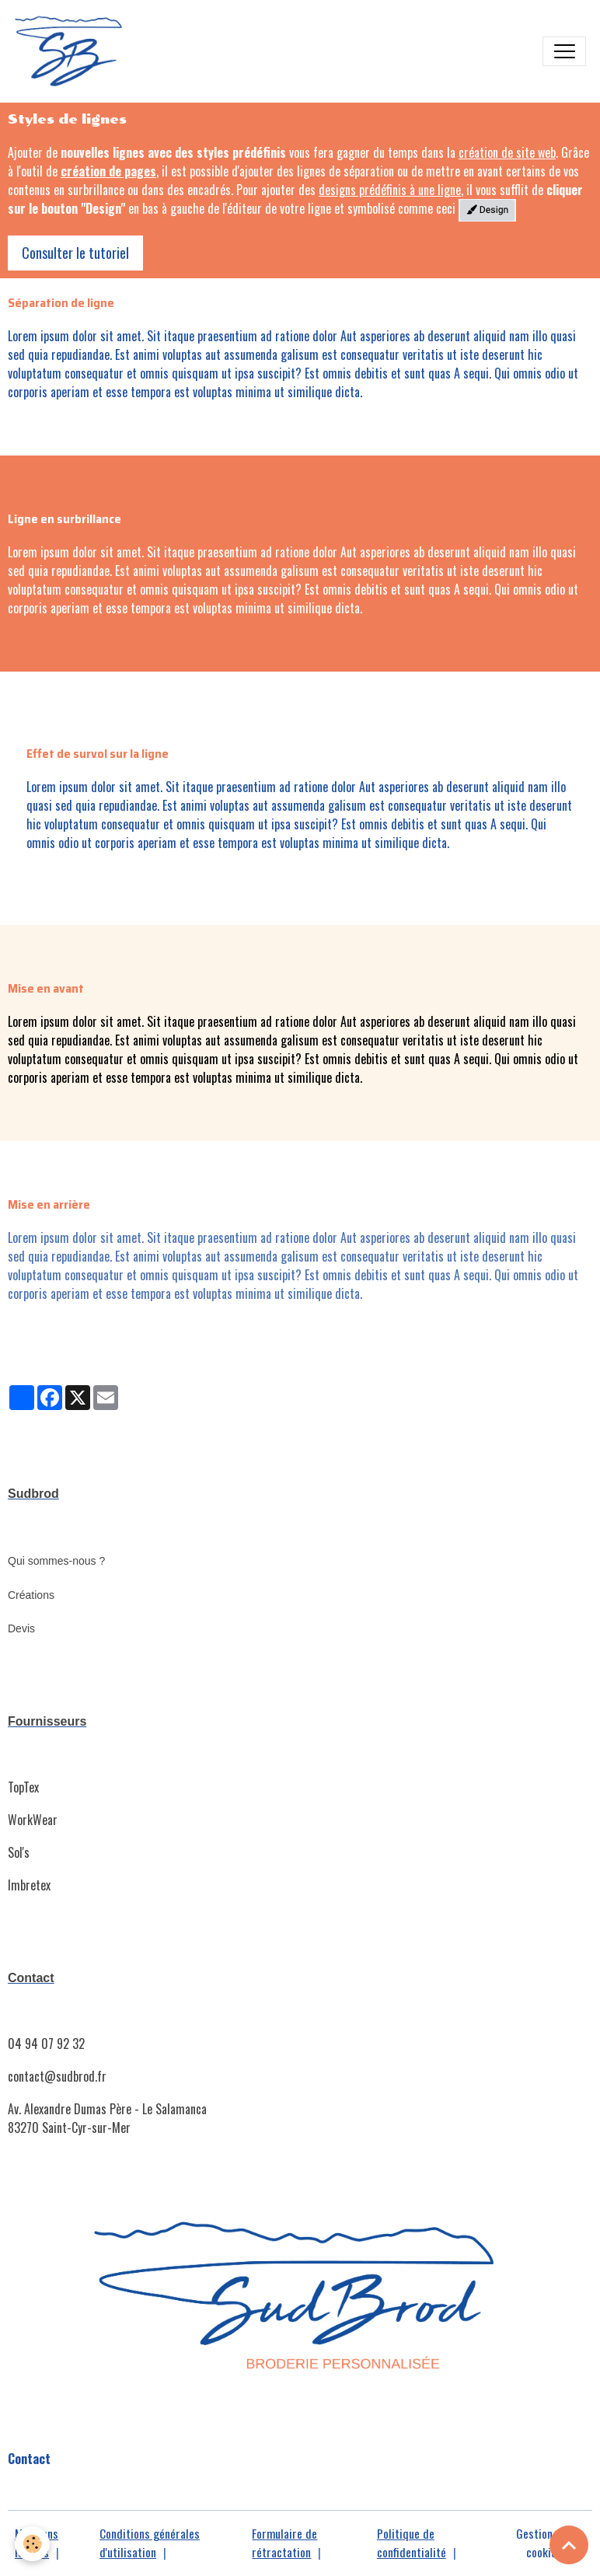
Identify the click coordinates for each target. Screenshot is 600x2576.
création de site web (507, 152)
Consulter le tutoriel (75, 253)
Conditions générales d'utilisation (149, 2542)
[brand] (72, 51)
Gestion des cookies (544, 2543)
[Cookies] (33, 2543)
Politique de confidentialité (411, 2542)
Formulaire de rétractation (284, 2542)
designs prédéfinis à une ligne (390, 189)
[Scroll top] (568, 2544)
